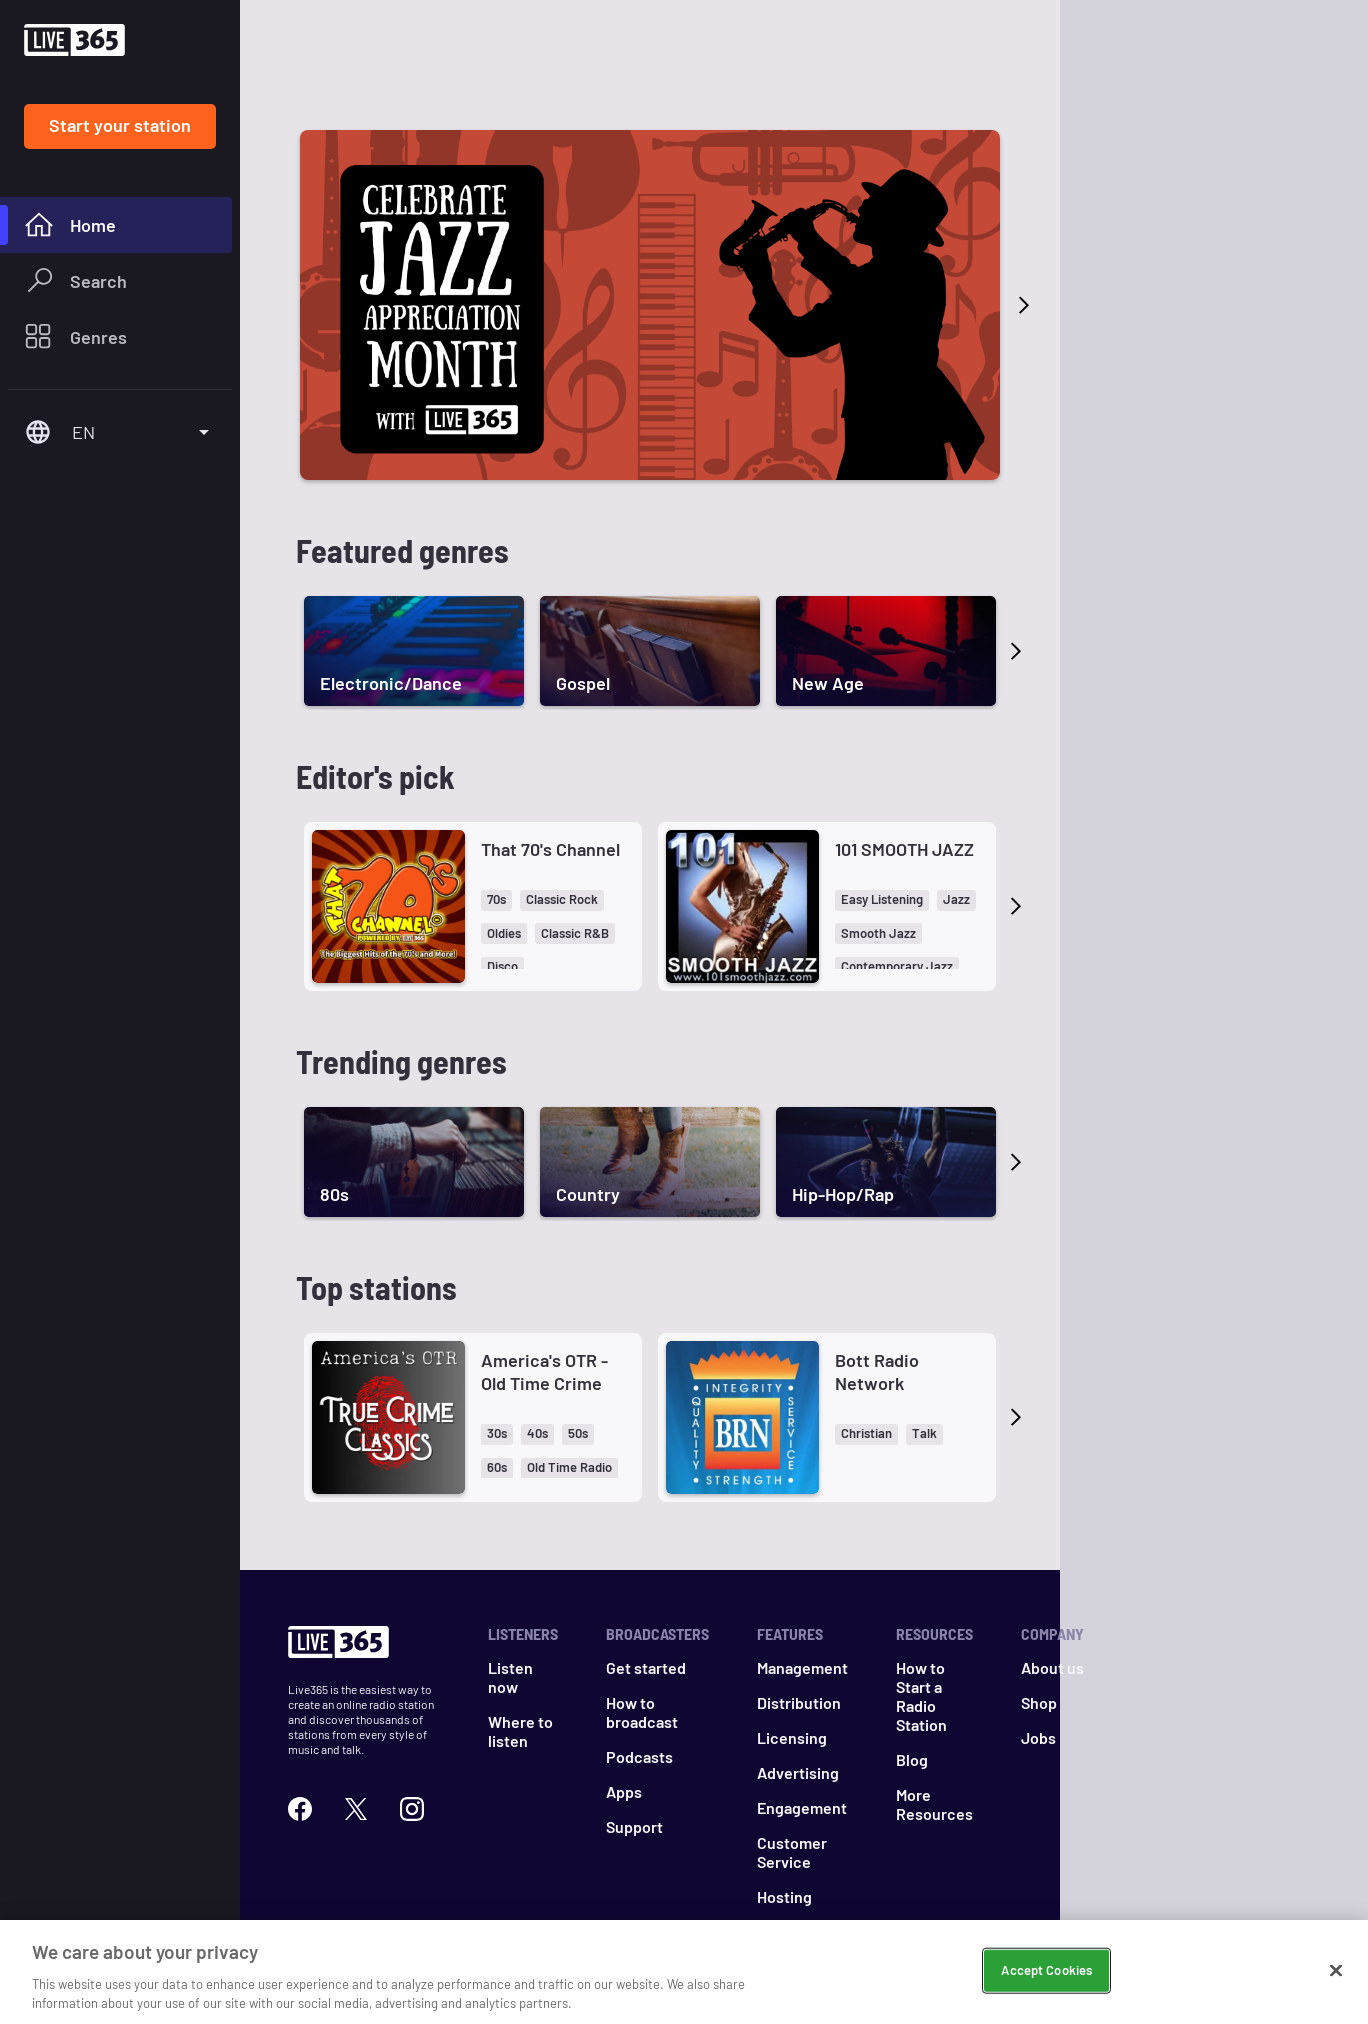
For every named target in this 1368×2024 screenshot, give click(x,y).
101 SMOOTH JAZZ (904, 849)
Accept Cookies (1046, 1970)
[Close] (1336, 1971)
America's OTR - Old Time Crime (544, 1371)
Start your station (120, 125)
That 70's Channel (550, 849)
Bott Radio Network (877, 1371)
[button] (496, 900)
